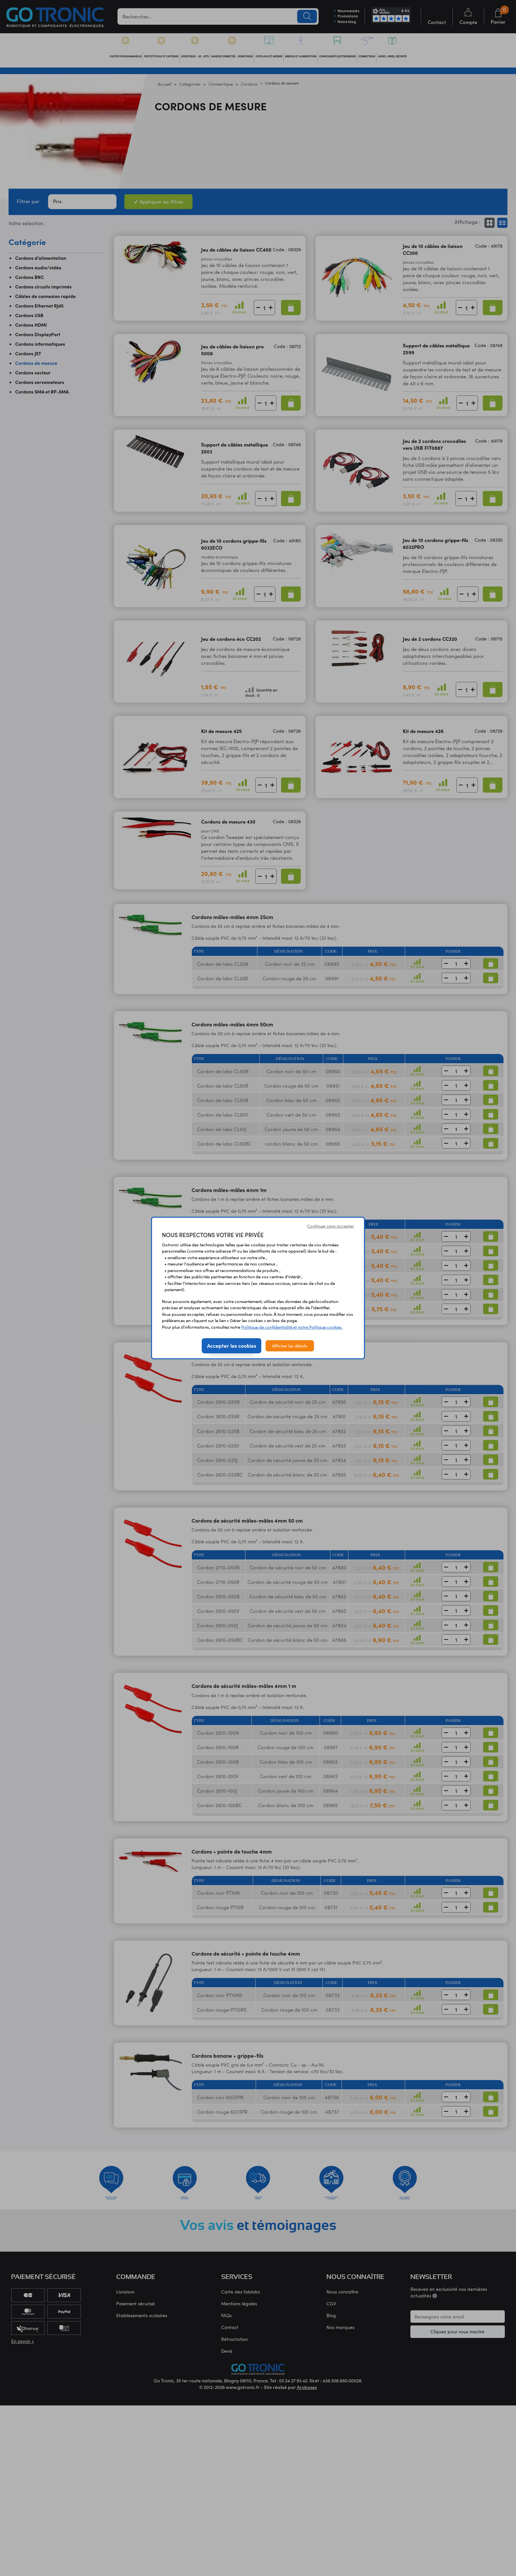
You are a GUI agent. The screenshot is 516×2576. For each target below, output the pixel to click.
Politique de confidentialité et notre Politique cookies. (292, 1327)
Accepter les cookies (231, 1345)
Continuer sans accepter (330, 1226)
